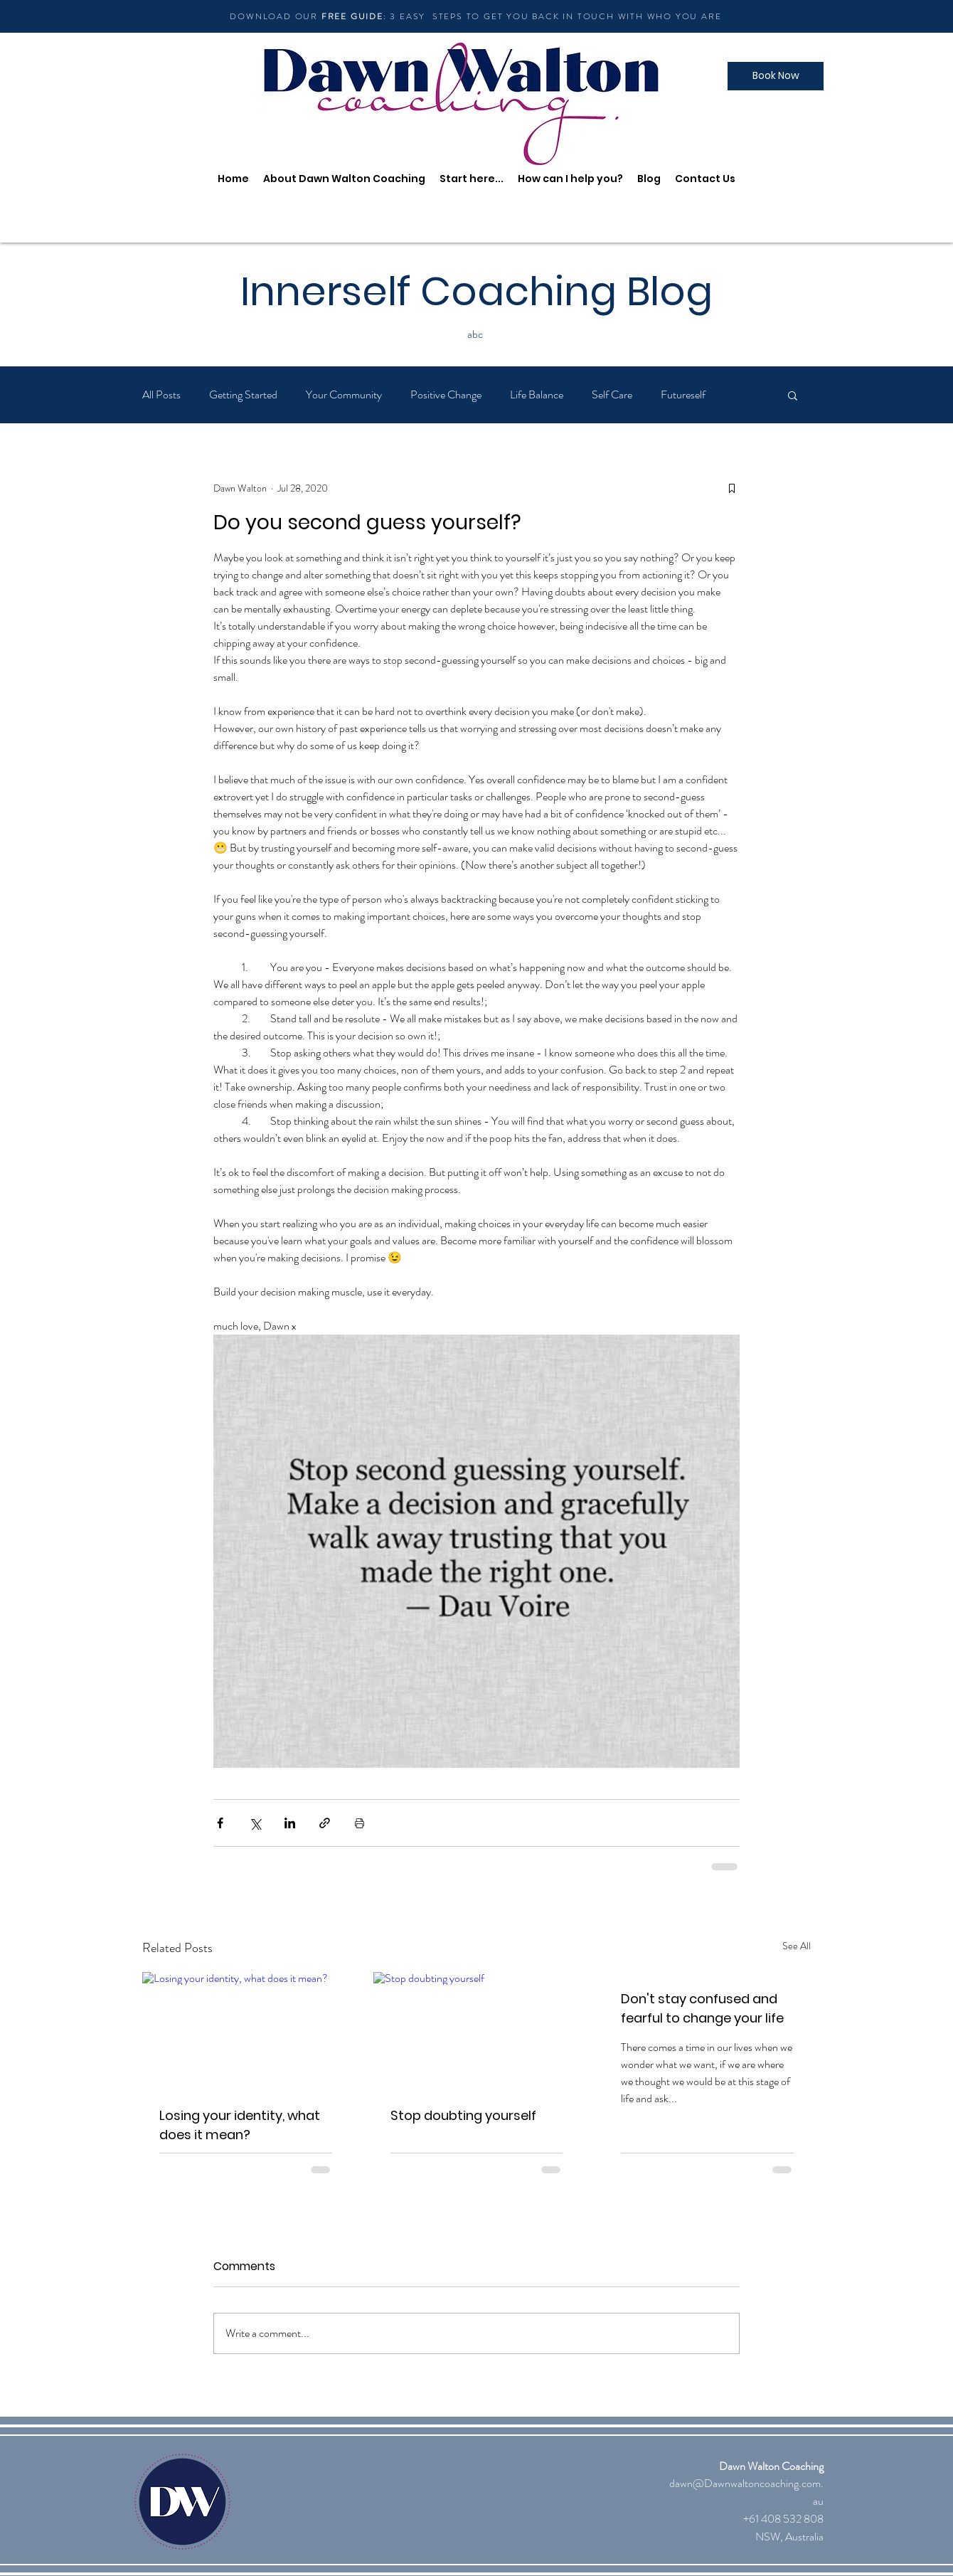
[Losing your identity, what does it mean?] (245, 2030)
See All (796, 1946)
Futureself (683, 395)
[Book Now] (776, 76)
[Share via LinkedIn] (290, 1823)
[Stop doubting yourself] (476, 2030)
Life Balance (536, 395)
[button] (792, 395)
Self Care (612, 395)
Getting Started (243, 395)
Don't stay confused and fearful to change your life (702, 2008)
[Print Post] (359, 1823)
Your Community (344, 395)
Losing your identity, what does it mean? (239, 2124)
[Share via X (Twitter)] (255, 1823)
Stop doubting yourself (463, 2115)
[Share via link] (324, 1823)
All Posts (161, 395)
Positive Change (445, 395)
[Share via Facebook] (220, 1823)
